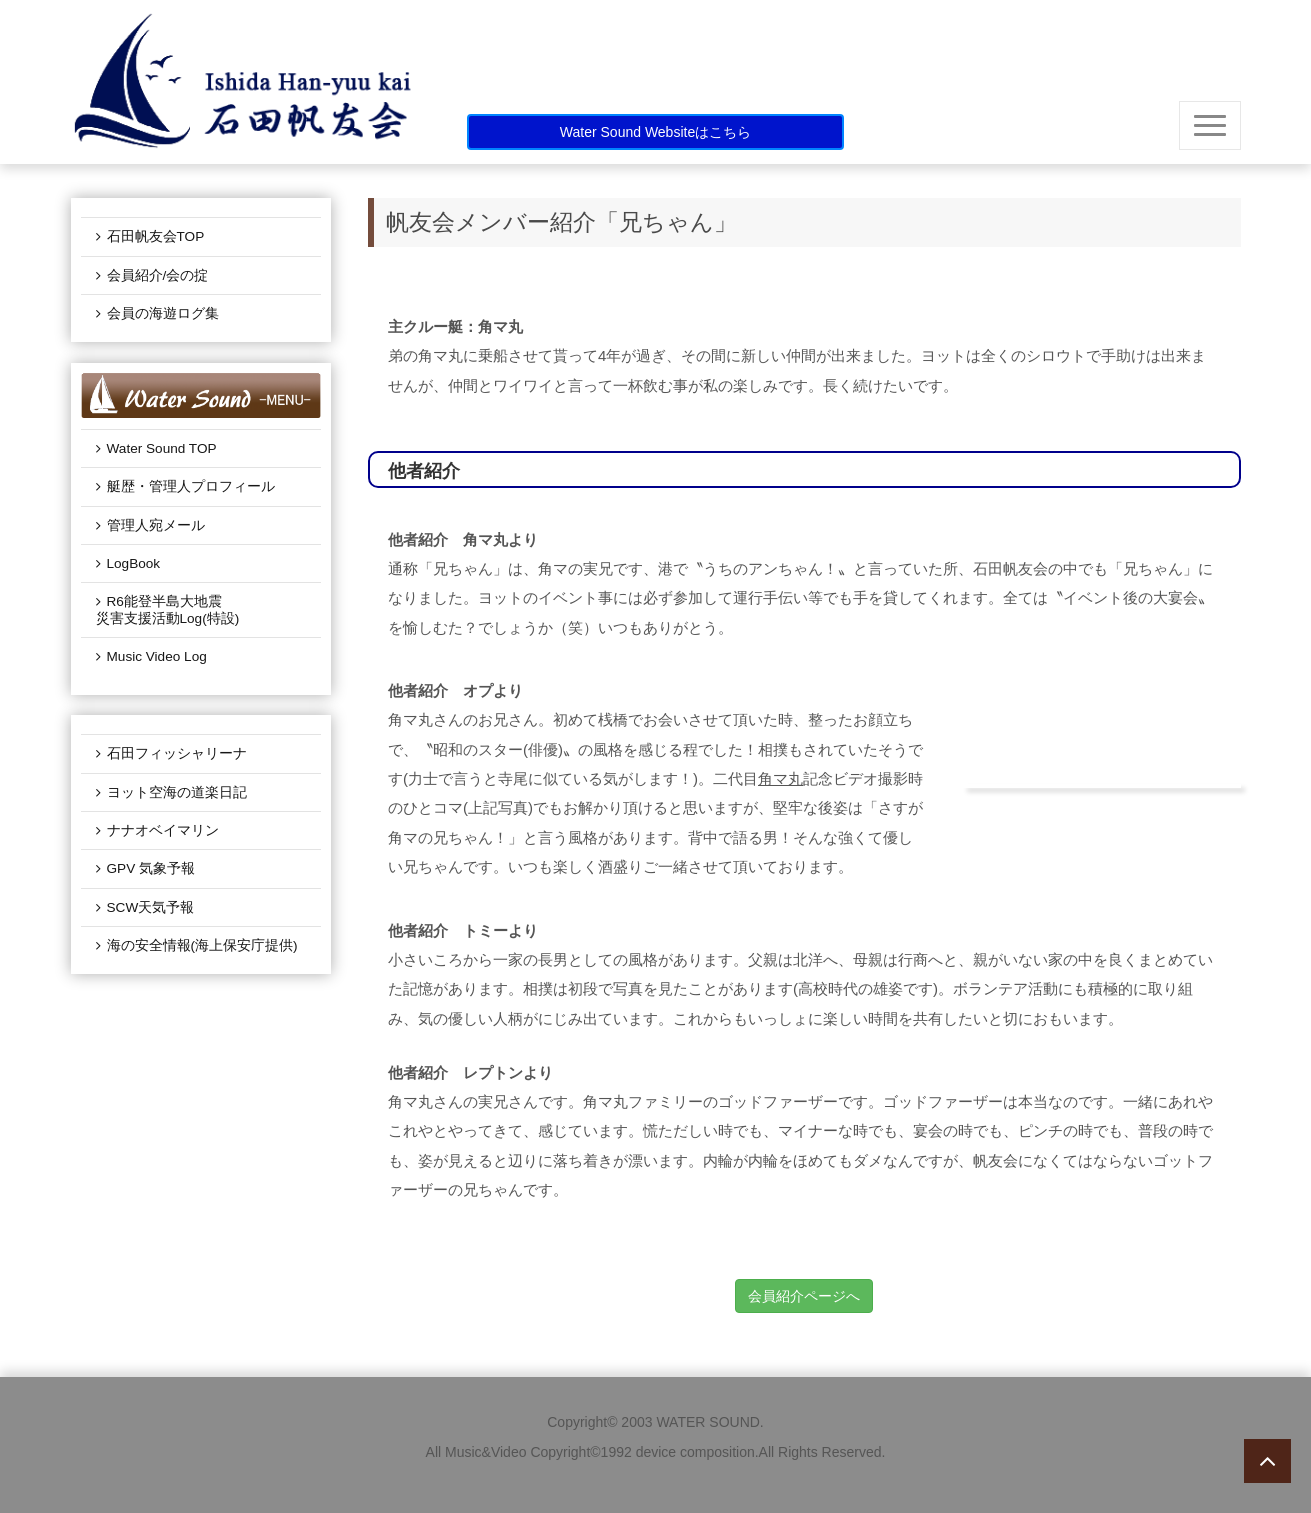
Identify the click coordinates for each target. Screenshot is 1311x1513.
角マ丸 (780, 778)
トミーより (500, 930)
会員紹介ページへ (804, 1296)
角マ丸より (500, 539)
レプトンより (508, 1072)
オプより (493, 690)
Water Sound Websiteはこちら (655, 132)
